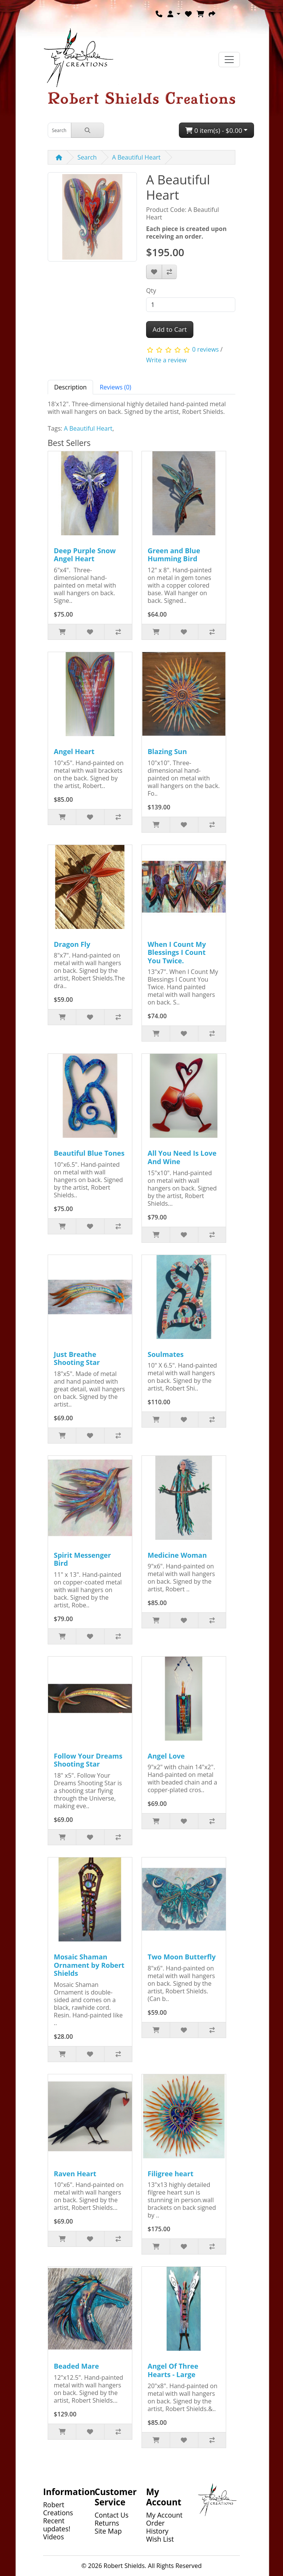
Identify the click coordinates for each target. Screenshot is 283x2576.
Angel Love (166, 1755)
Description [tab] (70, 387)
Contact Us (112, 2514)
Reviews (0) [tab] (115, 387)
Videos (53, 2536)
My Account (164, 2514)
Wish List (160, 2539)
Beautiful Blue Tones (89, 1153)
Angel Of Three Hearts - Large (173, 2370)
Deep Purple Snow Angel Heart (85, 555)
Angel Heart (74, 751)
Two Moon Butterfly (181, 1956)
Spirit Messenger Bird (82, 1559)
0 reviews (205, 349)
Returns (107, 2523)
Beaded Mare (76, 2366)
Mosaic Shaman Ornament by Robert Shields (89, 1965)
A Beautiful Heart (136, 157)
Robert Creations (58, 2508)
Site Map (108, 2531)
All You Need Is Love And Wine (182, 1157)
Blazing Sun (167, 751)
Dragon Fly (72, 944)
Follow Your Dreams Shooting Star (88, 1760)
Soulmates (165, 1354)
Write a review (166, 360)
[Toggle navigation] (229, 59)
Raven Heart (75, 2173)
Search (87, 157)
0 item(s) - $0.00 (213, 130)
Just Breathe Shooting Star (77, 1358)
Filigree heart (170, 2173)
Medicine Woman (177, 1555)
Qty (151, 290)
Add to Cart (170, 329)
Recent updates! (56, 2524)
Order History (157, 2527)
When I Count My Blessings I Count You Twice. (177, 952)
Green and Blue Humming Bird (174, 555)
